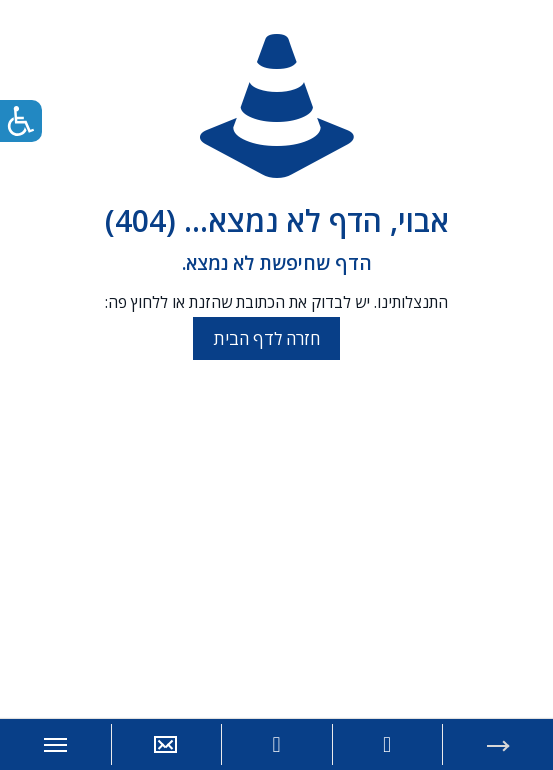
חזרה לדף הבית (266, 338)
